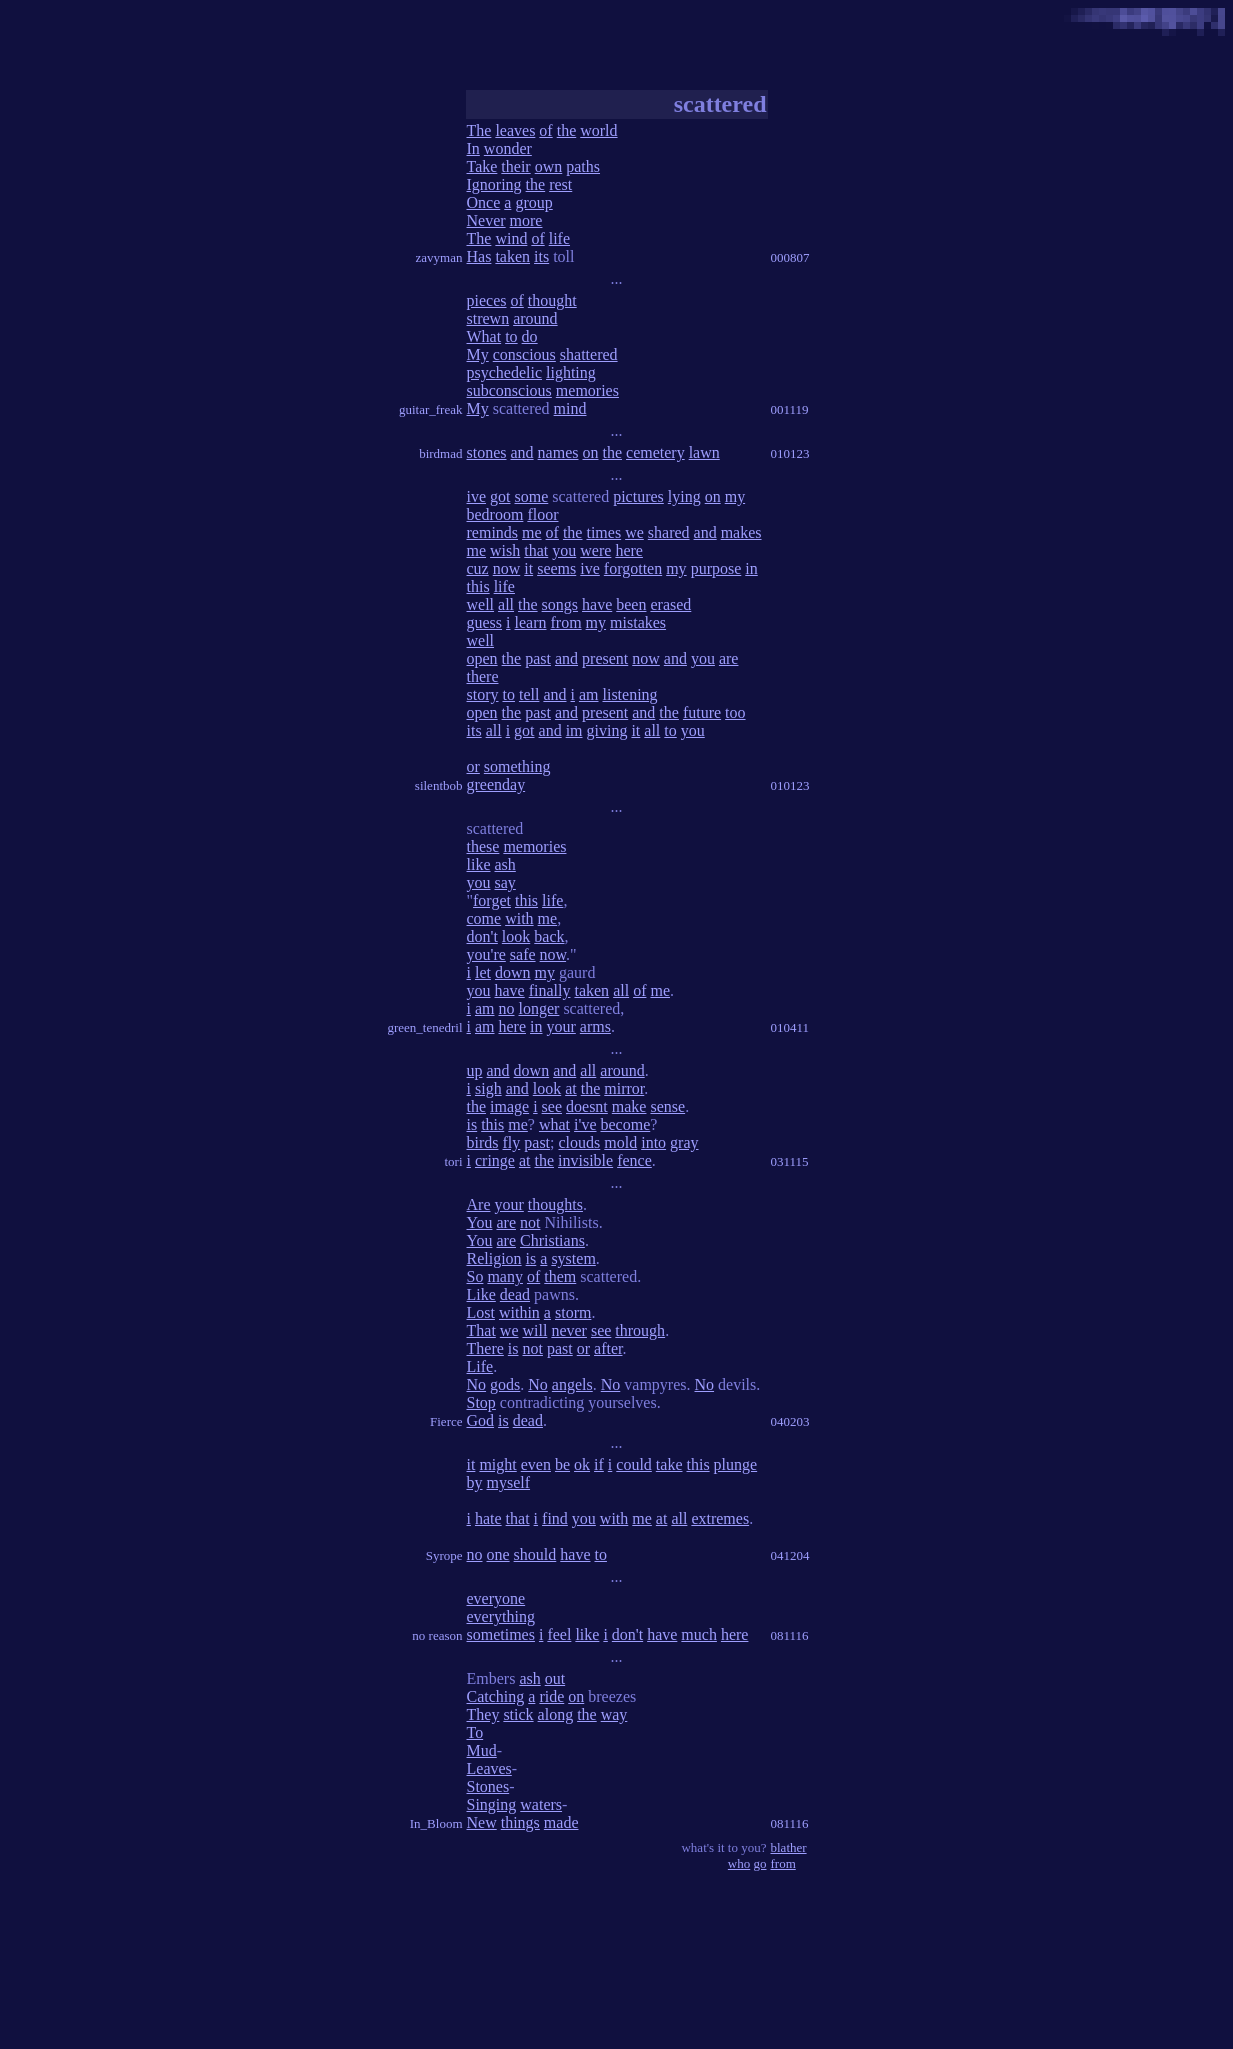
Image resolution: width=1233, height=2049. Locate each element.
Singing (492, 1804)
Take (482, 166)
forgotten (633, 568)
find (555, 1518)
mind (570, 408)
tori (453, 1161)
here (629, 550)
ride (551, 1696)
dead (515, 1294)
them (560, 1276)
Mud (482, 1750)
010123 (790, 453)
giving (607, 730)
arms (595, 1026)
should (535, 1554)
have (597, 604)
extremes (720, 1518)
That (481, 1330)
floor (542, 514)
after (608, 1348)
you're (486, 954)
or (473, 766)
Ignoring (494, 184)
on (590, 452)
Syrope (444, 1555)
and (522, 452)
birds (483, 1142)
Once (484, 202)
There (485, 1348)
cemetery (655, 452)
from (566, 622)
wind (511, 238)
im (574, 730)
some (532, 496)
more (526, 220)
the (567, 130)
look (516, 936)
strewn (488, 318)
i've (585, 1124)
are (729, 658)
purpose (716, 568)
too (735, 712)
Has (479, 256)
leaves (515, 130)
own (549, 166)
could (634, 1464)
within (519, 1312)
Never (486, 220)
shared (669, 532)
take (669, 1464)
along (556, 1714)
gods (505, 1384)
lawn (704, 452)
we (634, 532)
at (571, 1088)
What (484, 336)
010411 (790, 1027)
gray (684, 1142)
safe (523, 954)
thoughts (555, 1204)
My (478, 354)
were (595, 550)
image (509, 1106)
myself (509, 1482)
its (541, 256)
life (559, 238)
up (475, 1070)
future (702, 712)
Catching (496, 1696)
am (589, 694)
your (560, 1026)
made (561, 1822)
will (534, 1330)
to (511, 336)
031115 (790, 1161)
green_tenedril (424, 1027)
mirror (624, 1088)
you (564, 550)
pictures (638, 496)
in (751, 568)
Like (481, 1294)
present (605, 658)
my (735, 496)
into (653, 1142)
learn (531, 622)
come (484, 918)
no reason (437, 1635)
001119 (790, 409)
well (481, 604)
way (614, 1714)
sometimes (501, 1634)
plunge (736, 1464)
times (603, 532)
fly (512, 1142)
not (530, 1222)
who (739, 1863)
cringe (495, 1160)
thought (552, 300)
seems (556, 568)
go (760, 1863)
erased (670, 604)
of (545, 130)
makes (741, 532)
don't (482, 936)
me (532, 532)
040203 (790, 1421)
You (480, 1222)
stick (518, 1714)
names (558, 452)
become (626, 1124)
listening (630, 694)
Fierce (446, 1421)
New (482, 1822)
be (562, 1464)
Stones (488, 1786)
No (477, 1384)
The (479, 130)
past (538, 658)
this (478, 586)
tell (529, 694)
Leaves (489, 1768)
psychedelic (505, 372)
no (507, 1008)
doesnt (587, 1106)
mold (620, 1142)
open (482, 658)
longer (539, 1008)
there (483, 676)
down (513, 972)
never (569, 1330)
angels (572, 1384)
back (549, 936)
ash (505, 864)
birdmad (440, 453)
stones (487, 452)
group (533, 202)
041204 (790, 1555)
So (475, 1276)
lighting (571, 372)
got (500, 496)
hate (488, 1518)
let (483, 972)
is (472, 1124)
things (520, 1822)
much (699, 1634)
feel (559, 1634)
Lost (481, 1312)
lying (684, 496)
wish (505, 550)
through (640, 1330)
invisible (585, 1160)
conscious (524, 354)
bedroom (495, 514)
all (506, 604)
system (573, 1258)
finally (550, 990)
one (498, 1554)
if (599, 1464)
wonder (508, 148)
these (483, 846)
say (505, 882)
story (483, 694)
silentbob (439, 785)
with (519, 918)
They (483, 1714)
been (631, 604)
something (517, 766)
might (497, 1464)
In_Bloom (436, 1823)
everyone (496, 1598)
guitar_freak (431, 409)
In (473, 148)
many (505, 1276)
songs (560, 604)
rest (560, 184)
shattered (589, 354)
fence (634, 1160)
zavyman (439, 257)
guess (485, 622)
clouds (580, 1142)
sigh (488, 1088)
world (598, 130)
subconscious (509, 390)
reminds (493, 532)
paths (583, 166)
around (535, 318)
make (629, 1106)
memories (587, 390)
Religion (494, 1258)
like (479, 864)
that (536, 550)
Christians (552, 1240)
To (475, 1732)
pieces (487, 300)
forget (492, 900)
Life (480, 1366)
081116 (790, 1635)
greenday (496, 784)
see (552, 1106)
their (515, 166)
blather (789, 1847)
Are (479, 1204)
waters (541, 1804)
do (530, 336)
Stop (481, 1402)
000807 (790, 257)
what (554, 1124)
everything (501, 1616)
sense (667, 1106)
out (555, 1678)
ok (582, 1464)
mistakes (638, 622)
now (507, 568)
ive (477, 496)
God (481, 1420)
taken (512, 256)
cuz (478, 568)
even (536, 1464)
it (528, 568)
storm (573, 1312)
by (475, 1482)
